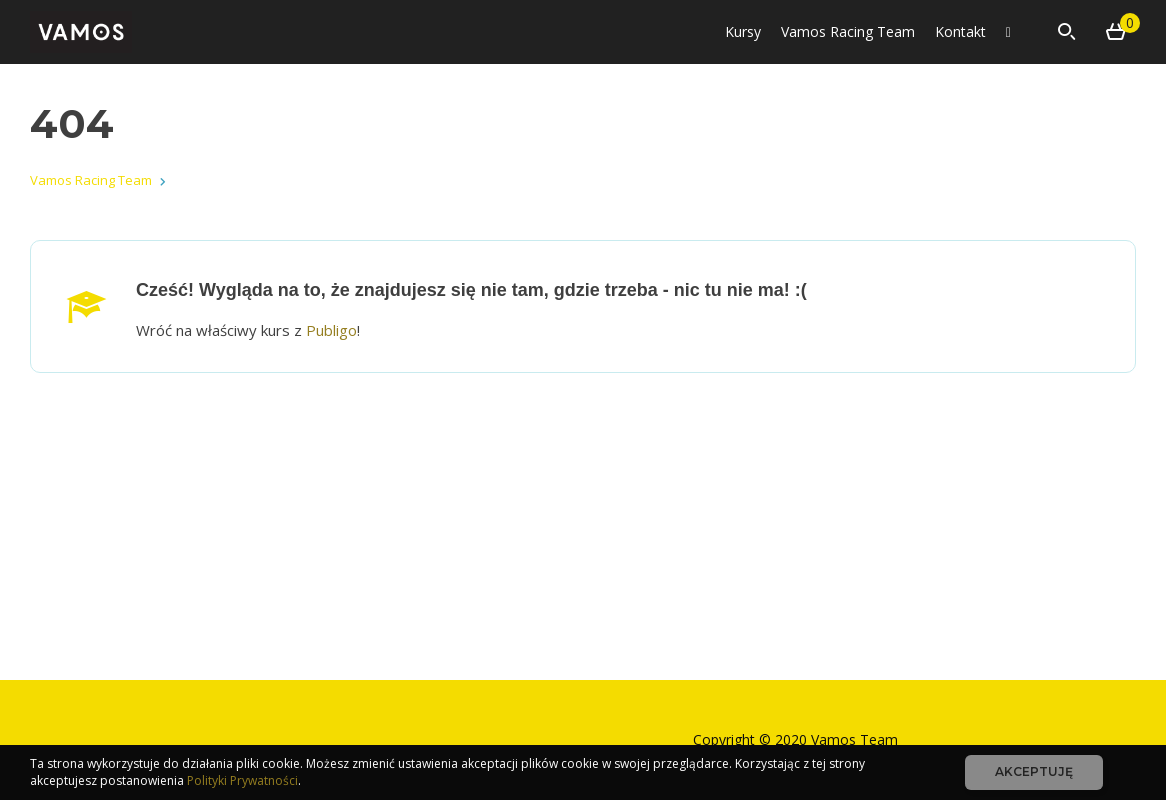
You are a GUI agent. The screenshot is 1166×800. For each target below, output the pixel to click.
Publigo (331, 330)
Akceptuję (1034, 771)
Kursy (743, 31)
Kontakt (960, 31)
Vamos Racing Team (848, 31)
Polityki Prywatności (242, 780)
